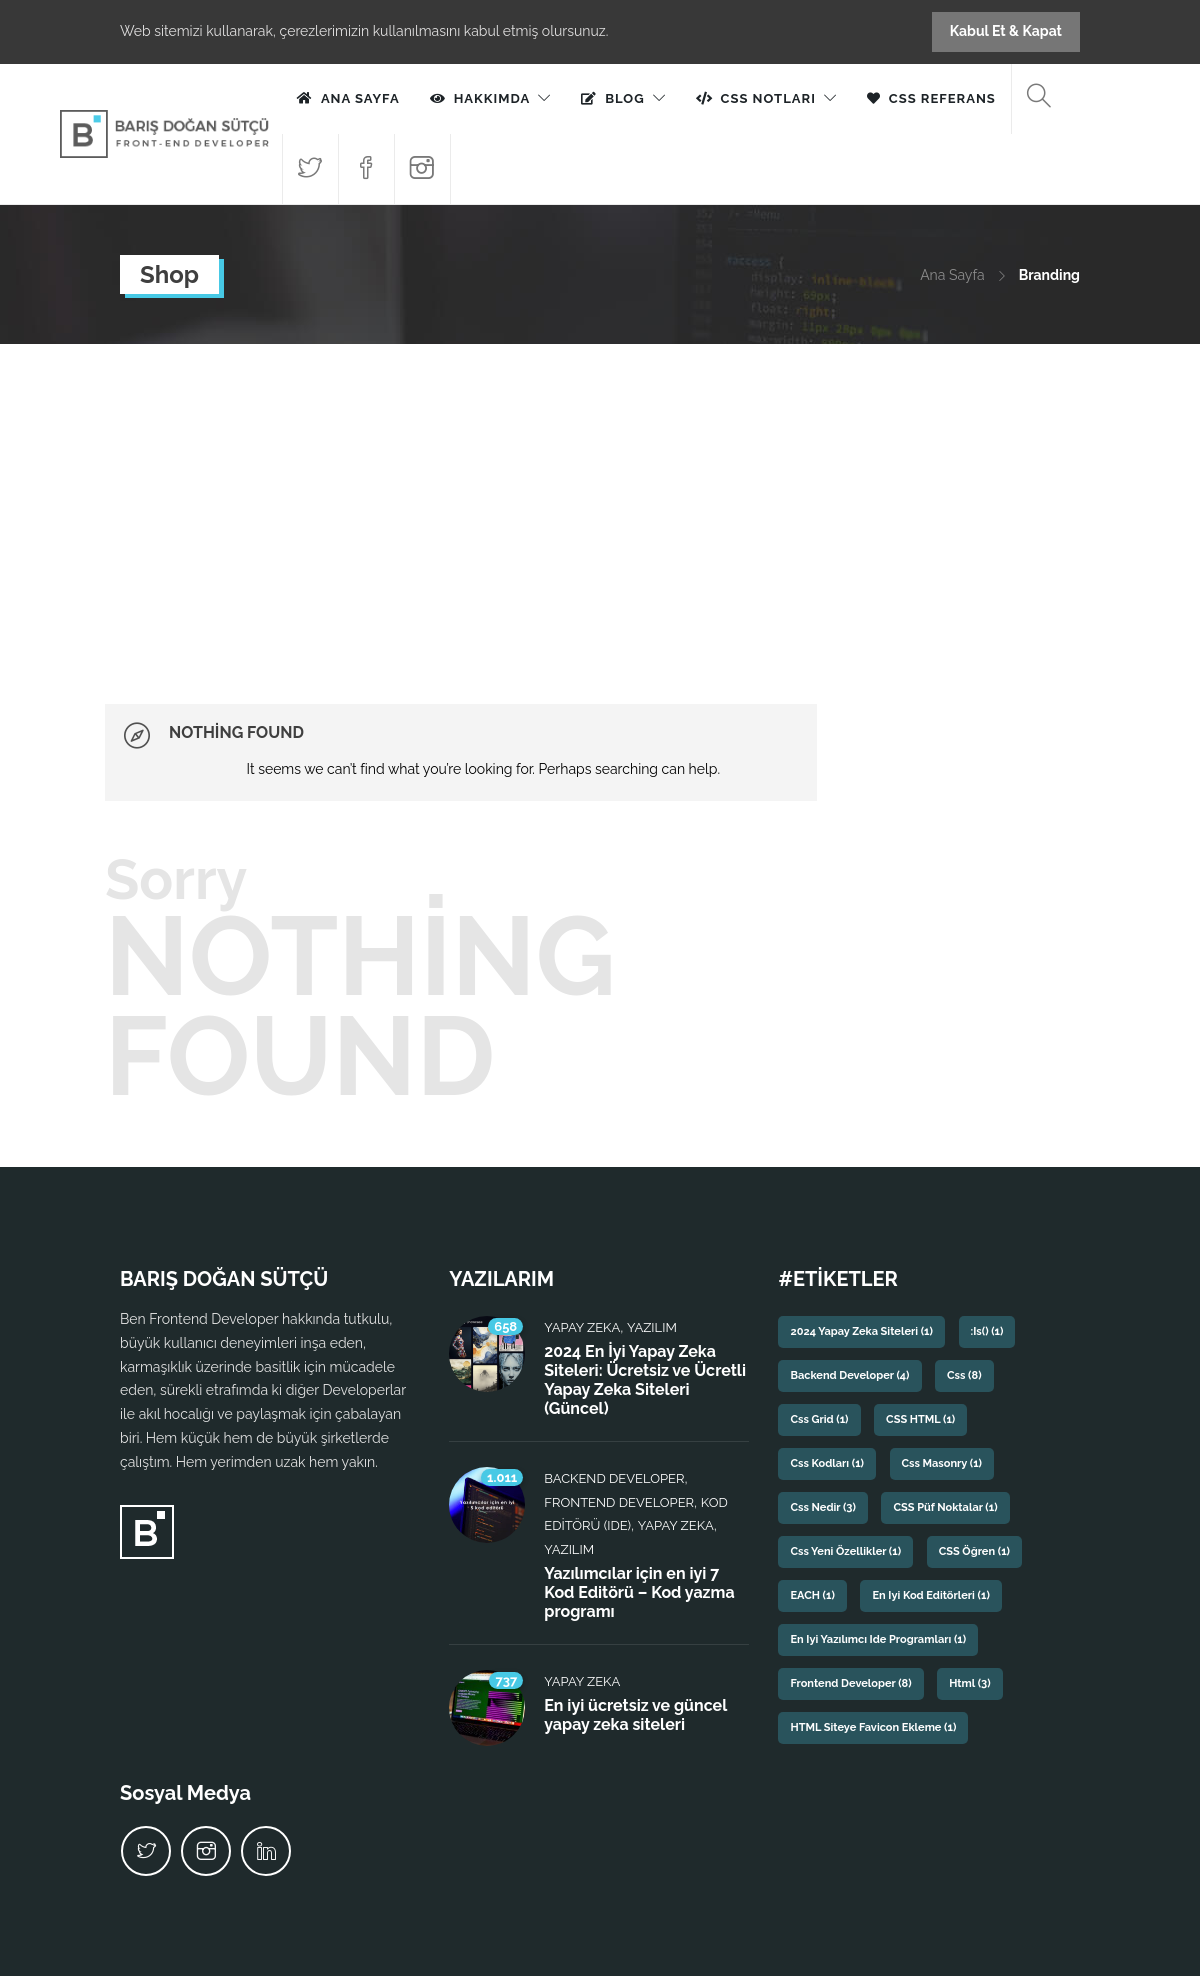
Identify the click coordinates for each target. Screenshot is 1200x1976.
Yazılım (652, 1327)
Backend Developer (614, 1478)
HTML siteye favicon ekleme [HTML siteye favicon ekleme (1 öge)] (873, 1727)
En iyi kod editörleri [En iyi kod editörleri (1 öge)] (930, 1595)
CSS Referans (942, 98)
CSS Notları (768, 98)
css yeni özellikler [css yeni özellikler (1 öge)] (845, 1551)
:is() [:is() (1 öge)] (987, 1331)
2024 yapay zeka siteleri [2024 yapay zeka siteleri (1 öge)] (861, 1331)
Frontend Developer (619, 1502)
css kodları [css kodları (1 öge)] (827, 1463)
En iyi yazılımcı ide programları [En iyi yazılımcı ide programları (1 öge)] (878, 1639)
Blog (624, 98)
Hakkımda (492, 98)
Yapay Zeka (582, 1327)
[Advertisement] (600, 494)
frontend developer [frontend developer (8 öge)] (850, 1683)
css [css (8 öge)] (964, 1375)
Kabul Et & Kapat (1006, 31)
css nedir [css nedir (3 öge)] (822, 1507)
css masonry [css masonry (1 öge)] (942, 1463)
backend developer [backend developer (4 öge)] (849, 1375)
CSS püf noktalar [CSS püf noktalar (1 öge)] (945, 1507)
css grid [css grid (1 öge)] (819, 1419)
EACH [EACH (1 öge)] (812, 1595)
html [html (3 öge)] (969, 1683)
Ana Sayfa (360, 98)
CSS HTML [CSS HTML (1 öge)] (920, 1419)
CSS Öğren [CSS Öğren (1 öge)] (974, 1551)
